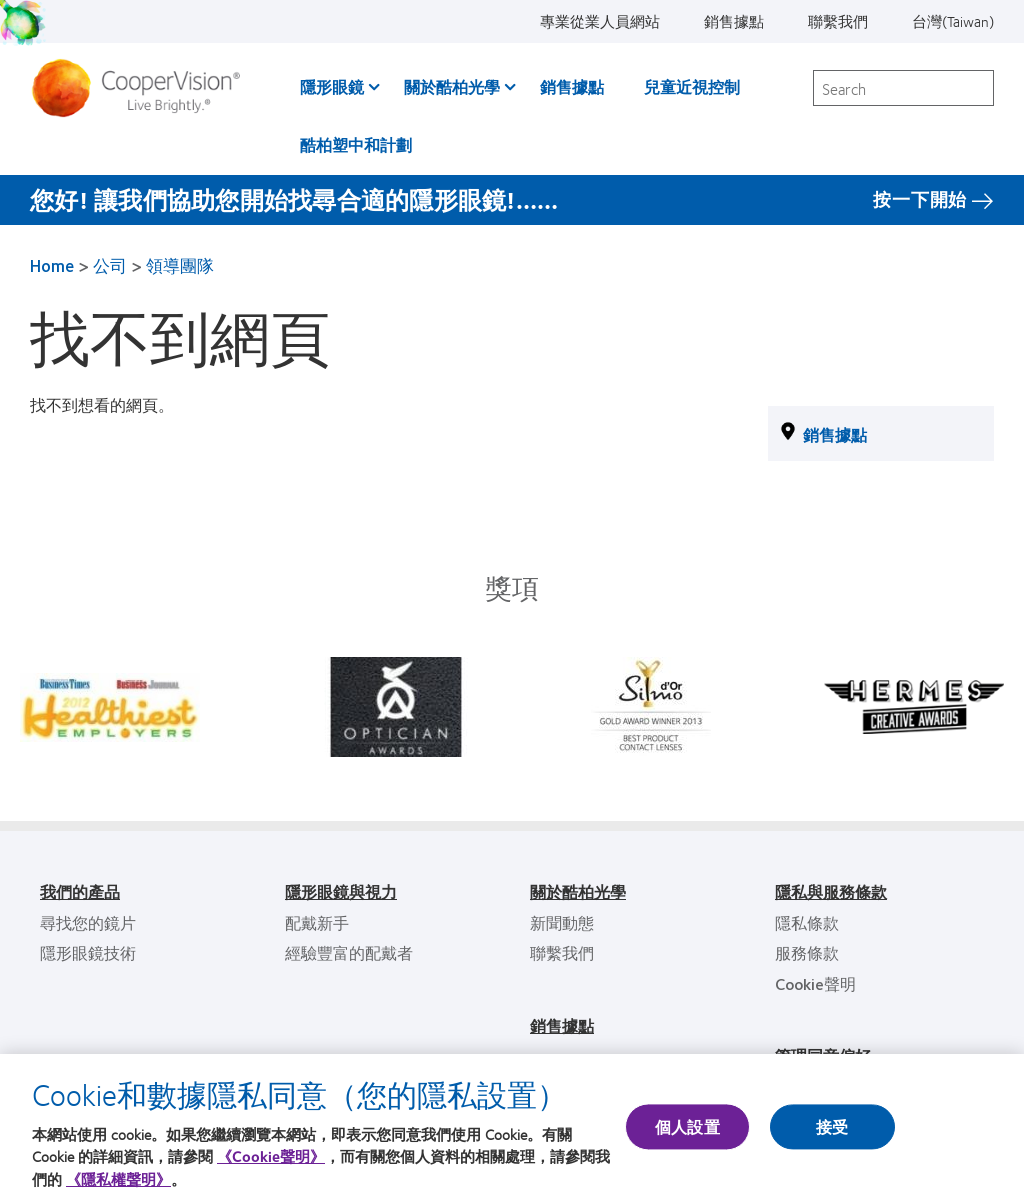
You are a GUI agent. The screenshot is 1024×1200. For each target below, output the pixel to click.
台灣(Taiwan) (953, 21)
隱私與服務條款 (831, 891)
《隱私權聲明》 (118, 1179)
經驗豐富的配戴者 (349, 952)
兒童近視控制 (692, 86)
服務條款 (807, 952)
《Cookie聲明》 (271, 1156)
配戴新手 (317, 922)
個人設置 (687, 1126)
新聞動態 (562, 922)
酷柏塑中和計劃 (356, 144)
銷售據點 (734, 21)
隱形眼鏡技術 (88, 952)
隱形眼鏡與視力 (341, 891)
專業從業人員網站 (600, 21)
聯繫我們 (838, 21)
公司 (110, 265)
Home (52, 265)
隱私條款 (807, 922)
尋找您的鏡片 (88, 922)
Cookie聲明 (815, 983)
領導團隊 (180, 265)
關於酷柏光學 (452, 86)
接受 (832, 1126)
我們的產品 (80, 891)
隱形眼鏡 (332, 86)
